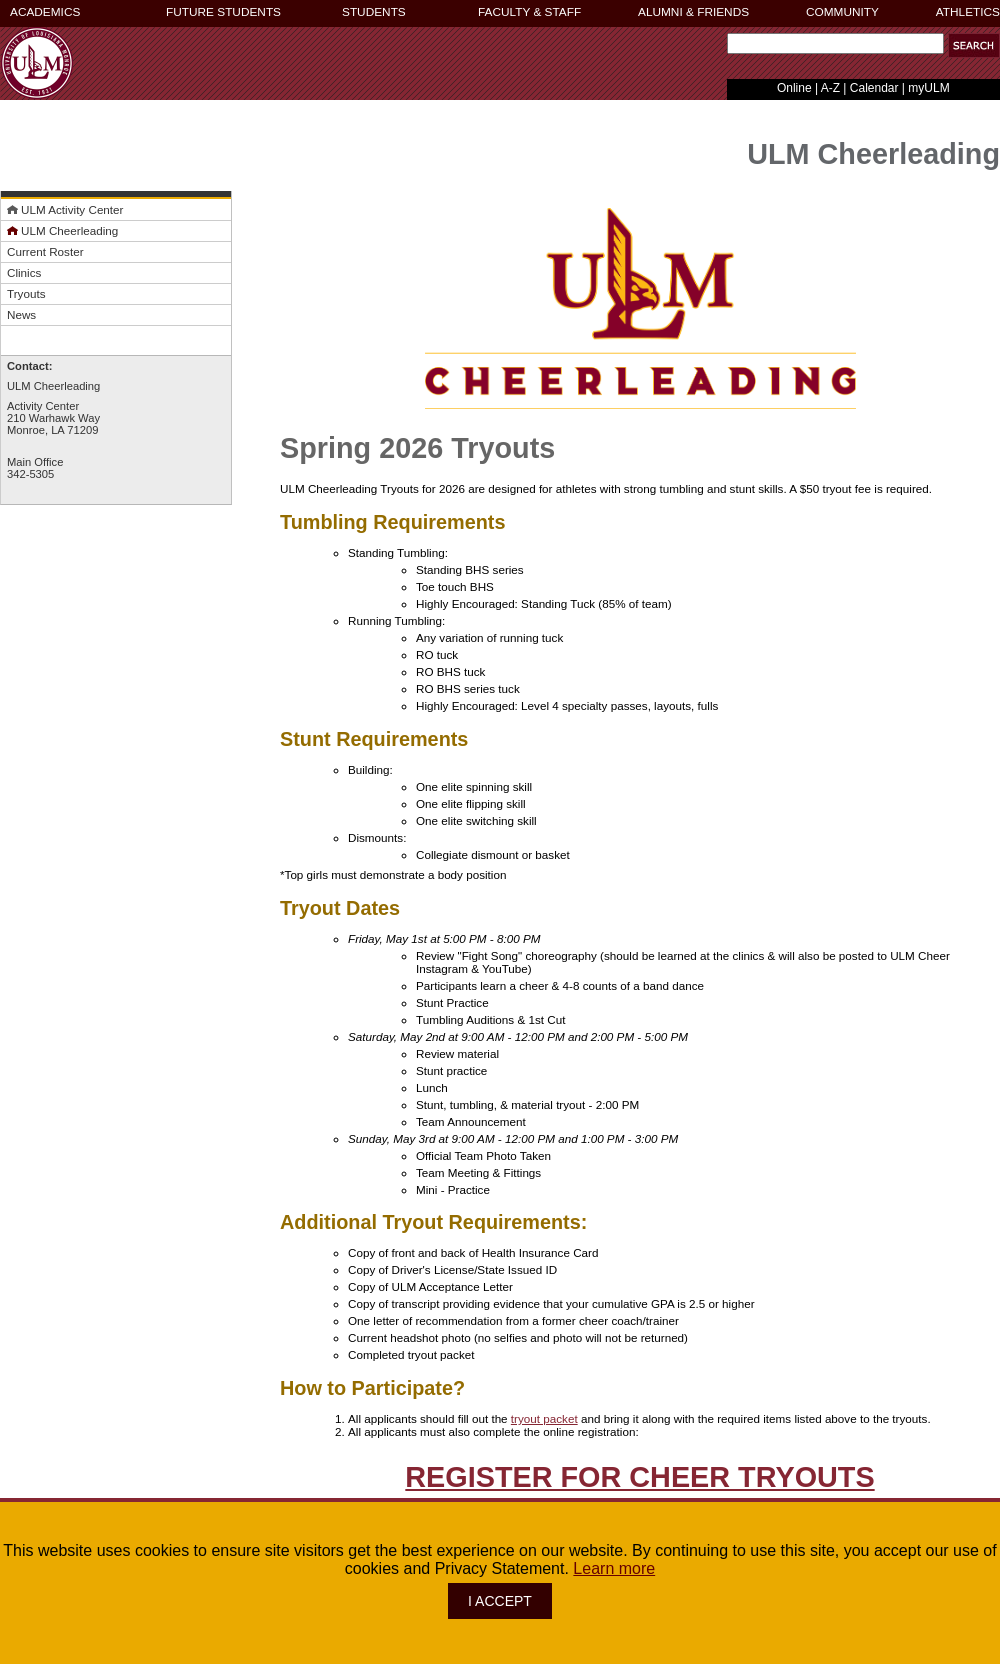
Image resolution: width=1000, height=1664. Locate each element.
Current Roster (45, 251)
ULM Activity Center (65, 209)
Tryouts (26, 293)
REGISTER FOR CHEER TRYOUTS (639, 1477)
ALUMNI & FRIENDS (693, 12)
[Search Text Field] (835, 43)
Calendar (874, 88)
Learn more (614, 1568)
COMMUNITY (842, 12)
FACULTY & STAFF (529, 12)
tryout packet (544, 1418)
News (21, 314)
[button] (974, 45)
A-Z (830, 88)
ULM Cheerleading (62, 230)
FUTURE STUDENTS (223, 12)
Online (794, 88)
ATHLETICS (968, 12)
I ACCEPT (500, 1601)
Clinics (24, 272)
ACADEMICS (45, 12)
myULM (928, 88)
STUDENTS (374, 12)
